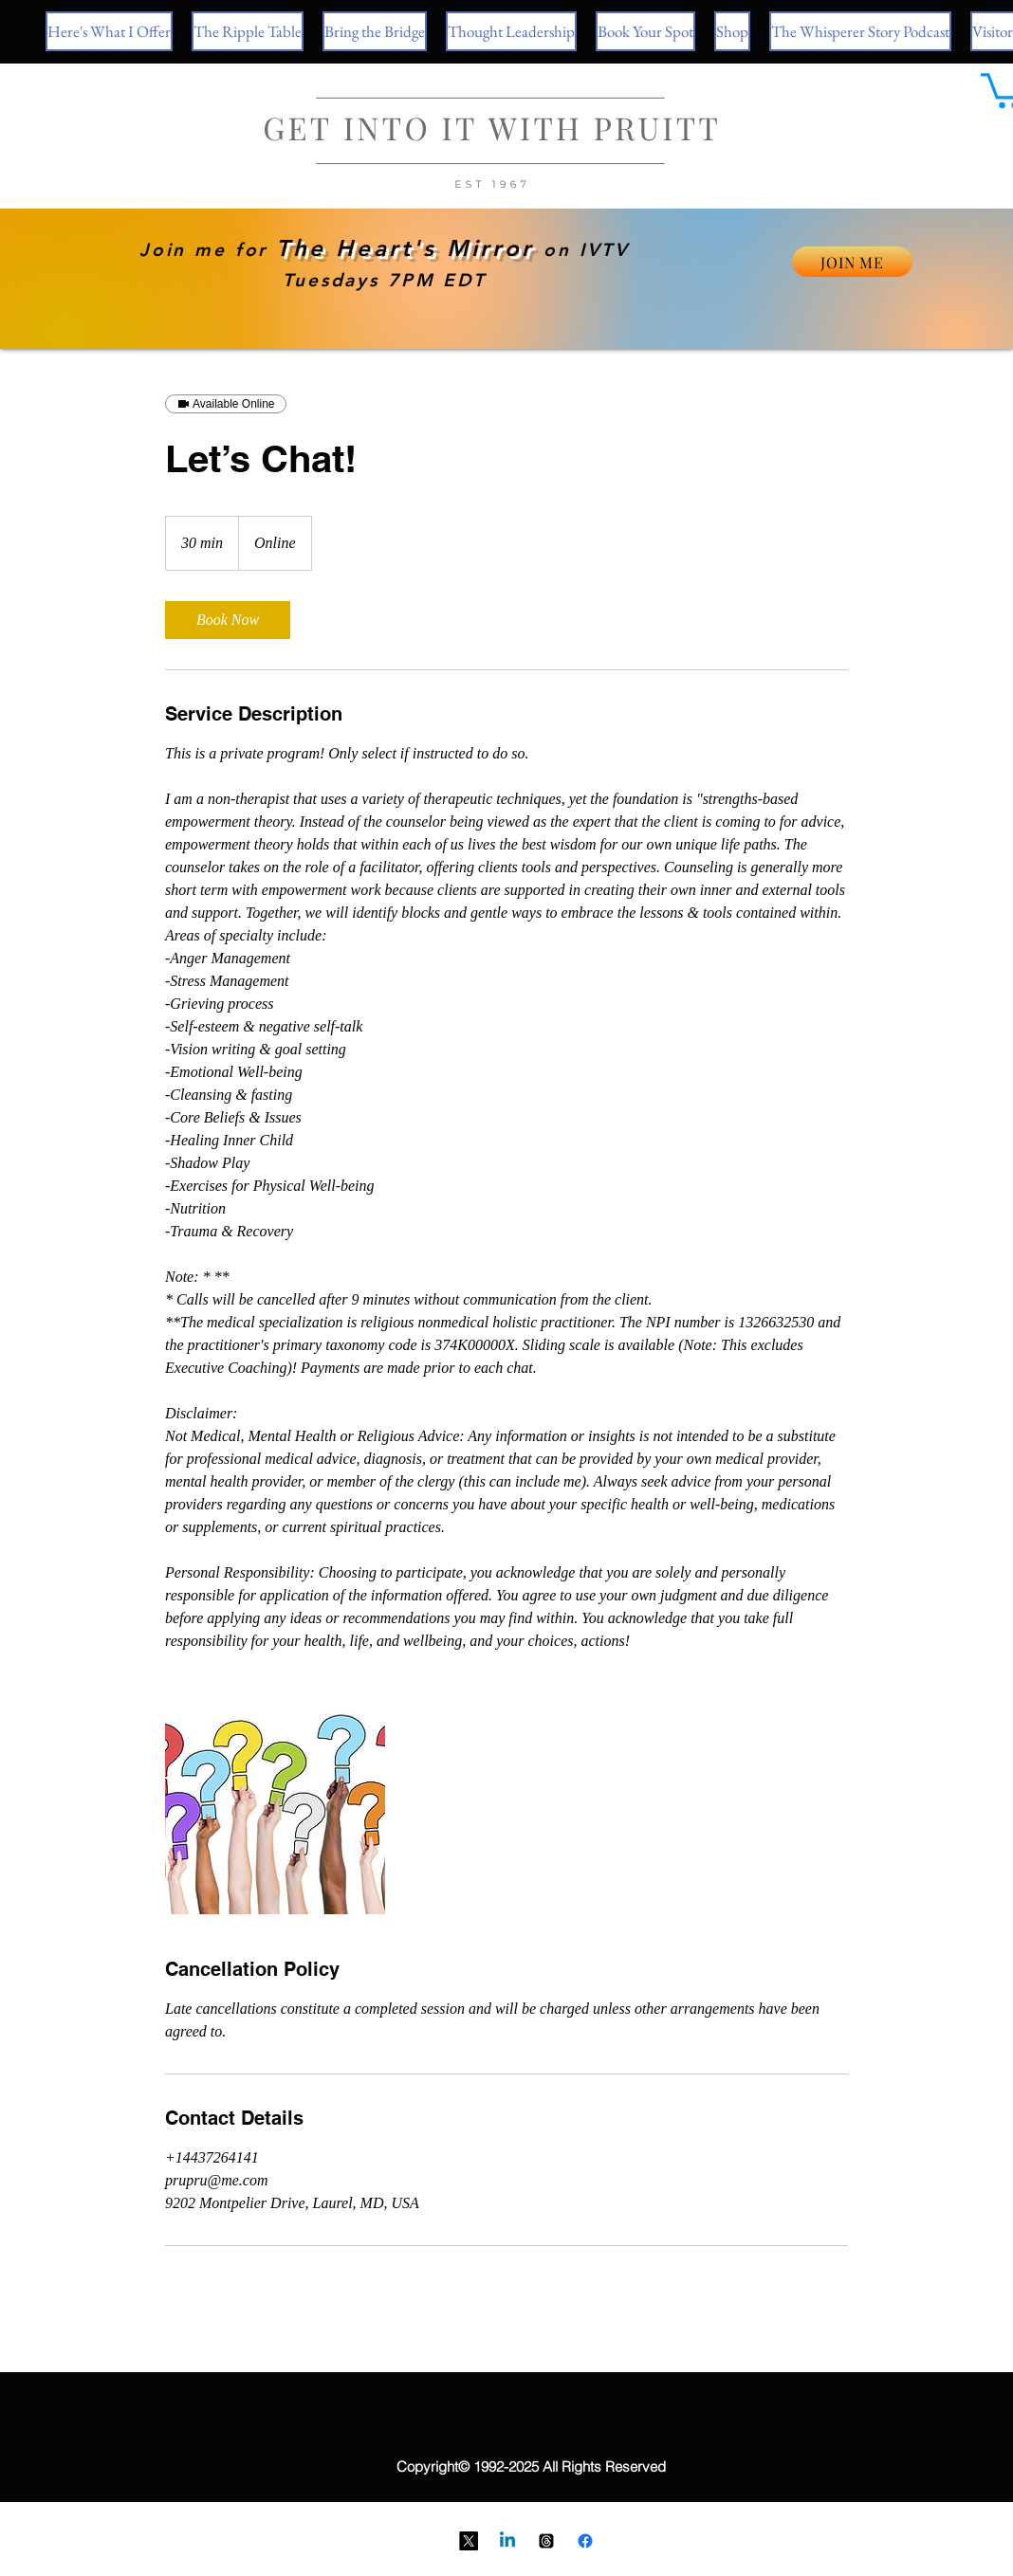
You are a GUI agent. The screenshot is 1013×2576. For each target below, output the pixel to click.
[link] (227, 620)
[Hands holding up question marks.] (275, 1804)
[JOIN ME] (852, 262)
